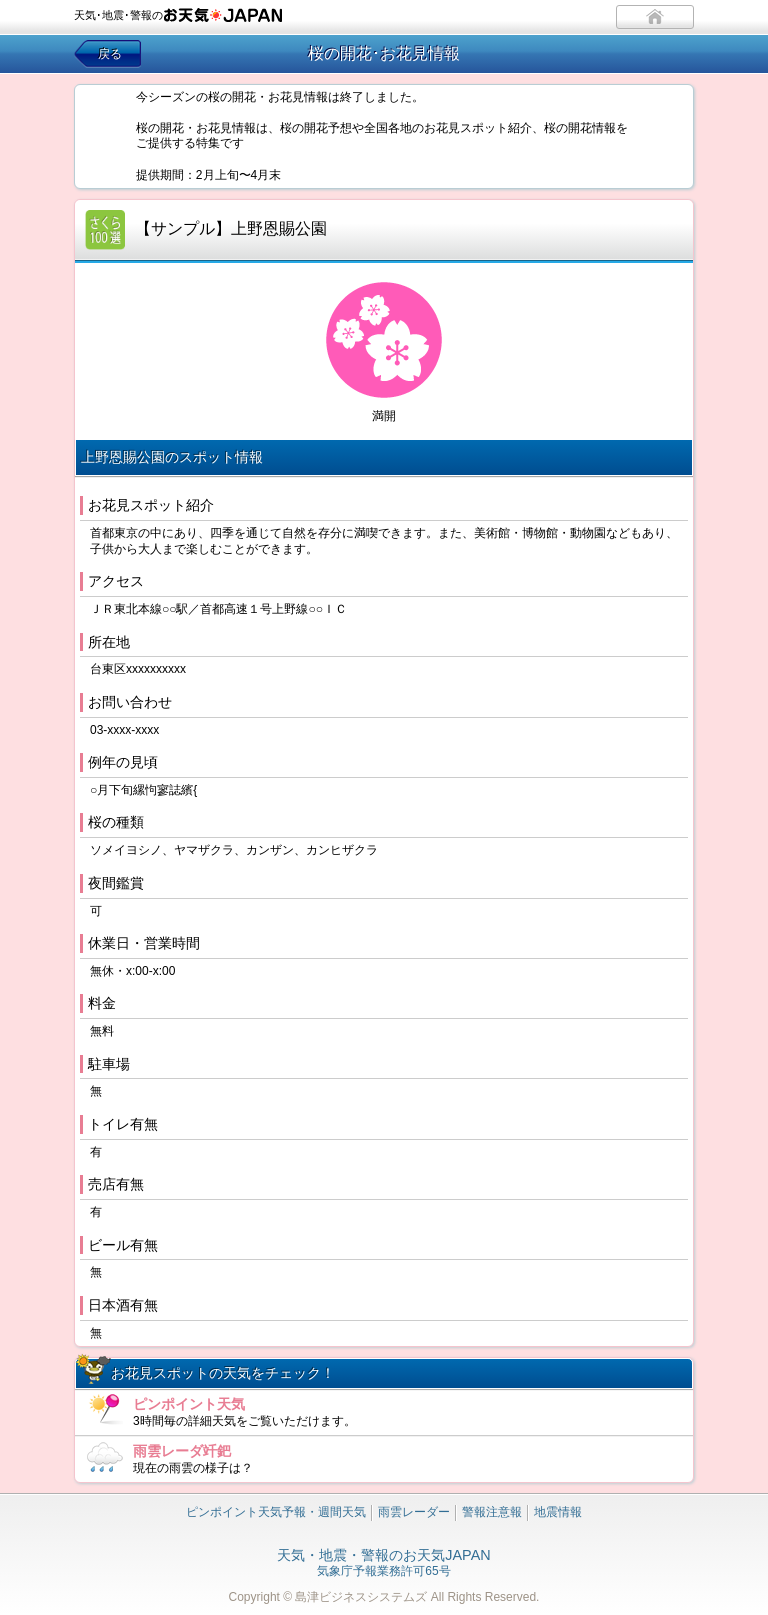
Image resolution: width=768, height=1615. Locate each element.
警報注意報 (492, 1512)
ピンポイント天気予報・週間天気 (276, 1512)
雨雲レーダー (414, 1512)
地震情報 (558, 1512)
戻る (110, 54)
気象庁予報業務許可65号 (383, 1564)
